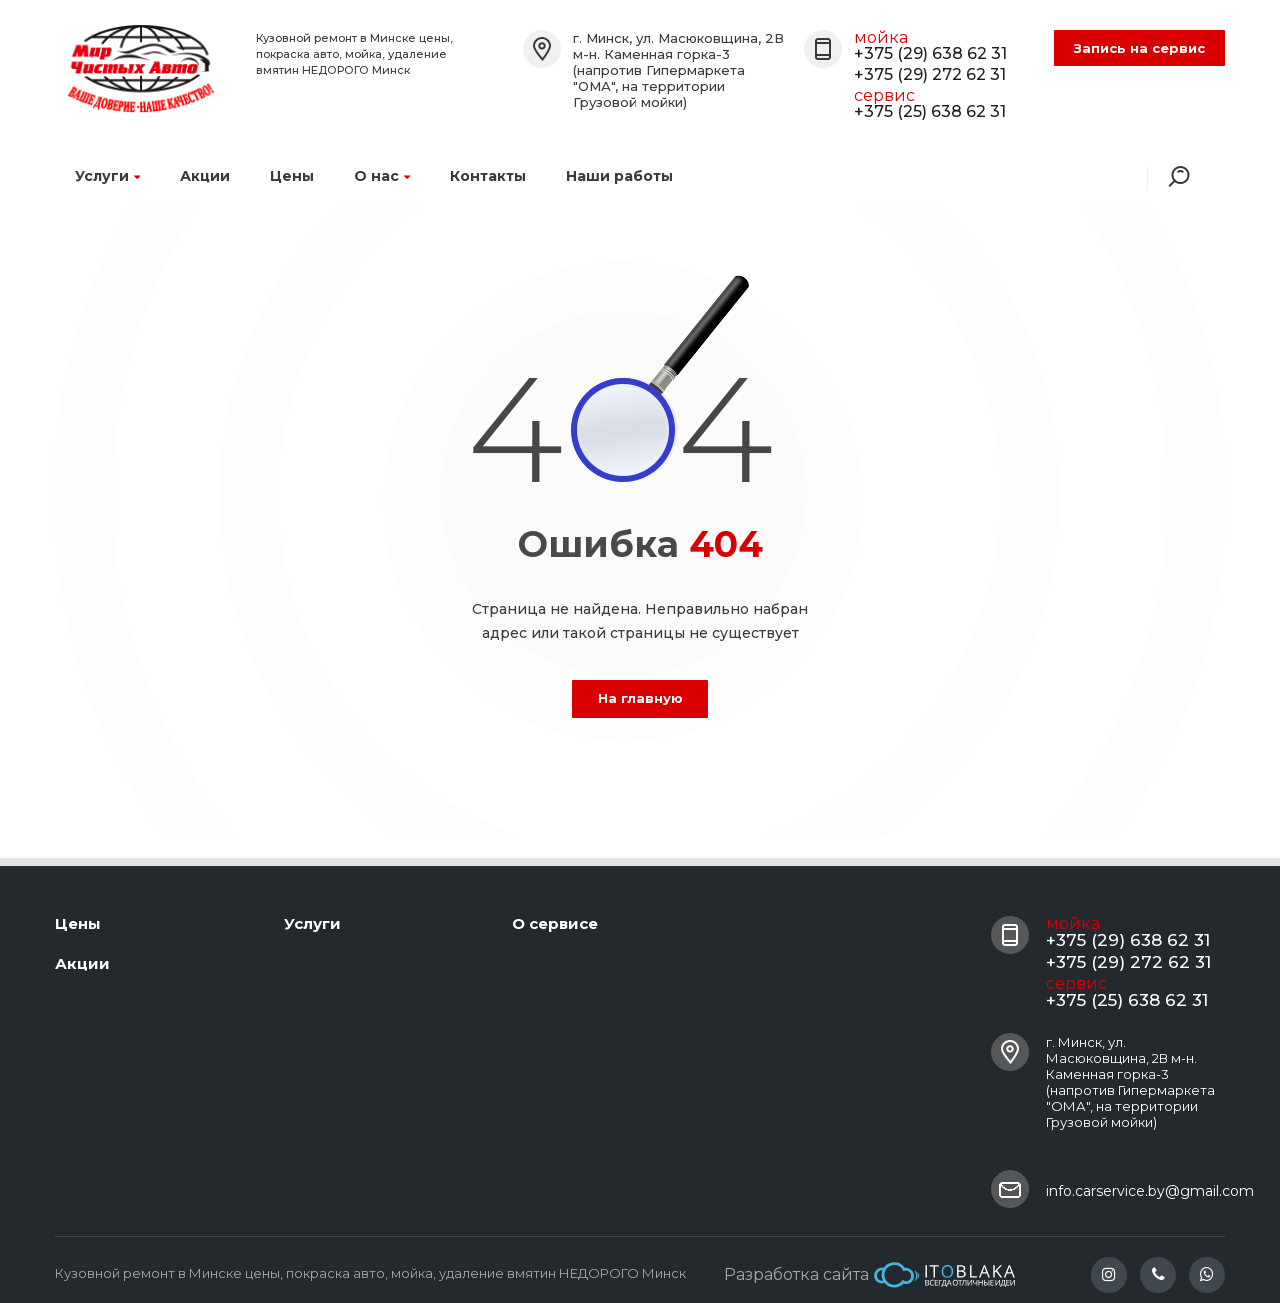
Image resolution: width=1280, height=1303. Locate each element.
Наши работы (619, 176)
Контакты (488, 176)
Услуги (107, 176)
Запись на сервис (1139, 48)
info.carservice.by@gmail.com (1150, 1191)
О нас (382, 176)
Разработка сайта (869, 1275)
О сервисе (555, 923)
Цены (292, 176)
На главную (640, 698)
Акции (205, 176)
